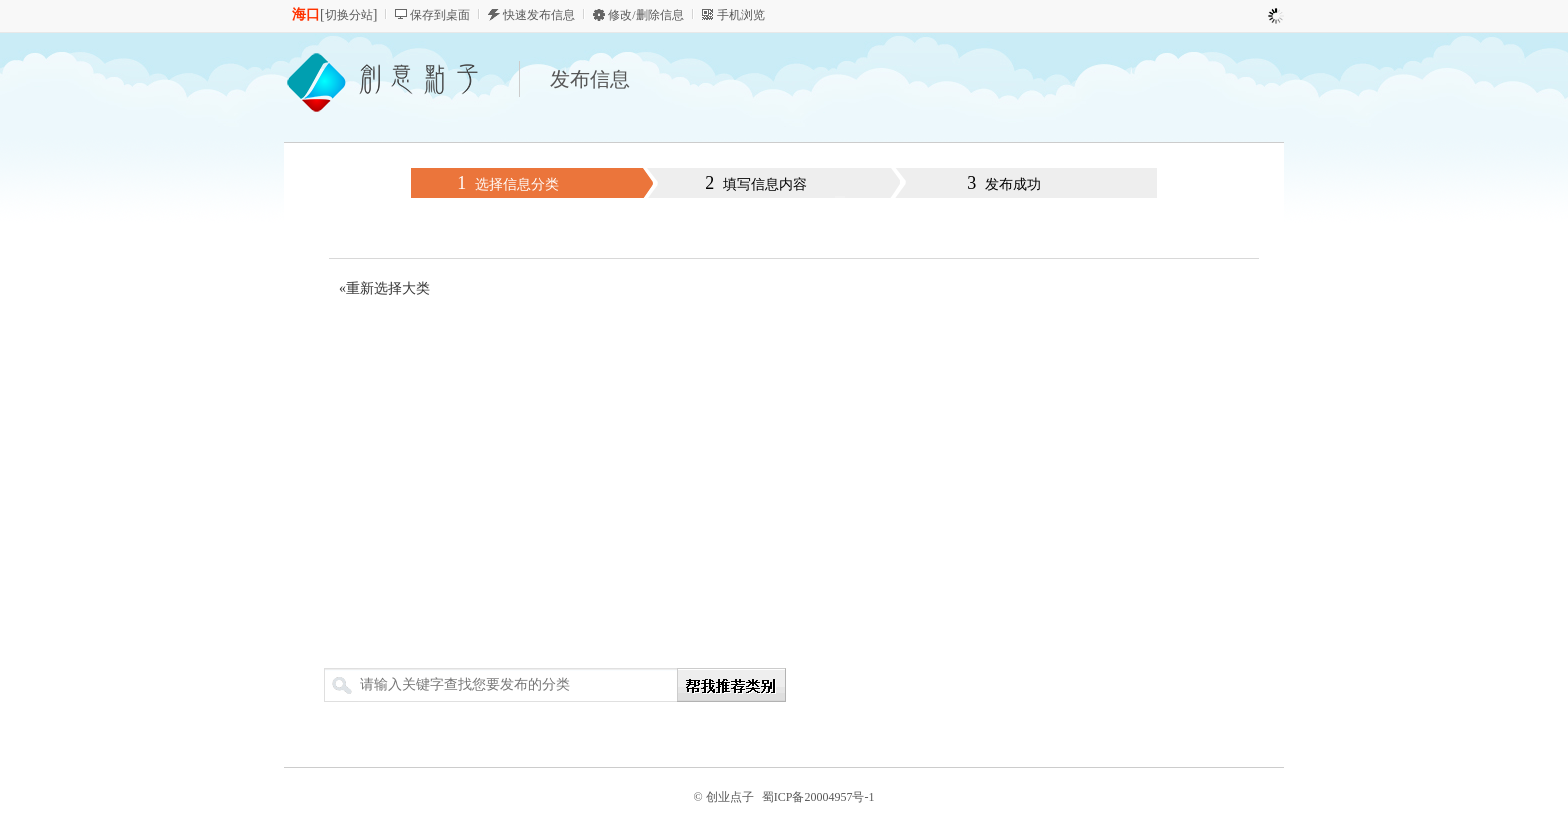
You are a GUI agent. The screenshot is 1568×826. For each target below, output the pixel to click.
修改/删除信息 (645, 15)
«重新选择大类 (384, 288)
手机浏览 (741, 15)
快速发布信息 (539, 15)
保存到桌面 (440, 15)
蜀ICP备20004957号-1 (818, 797)
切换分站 (349, 15)
